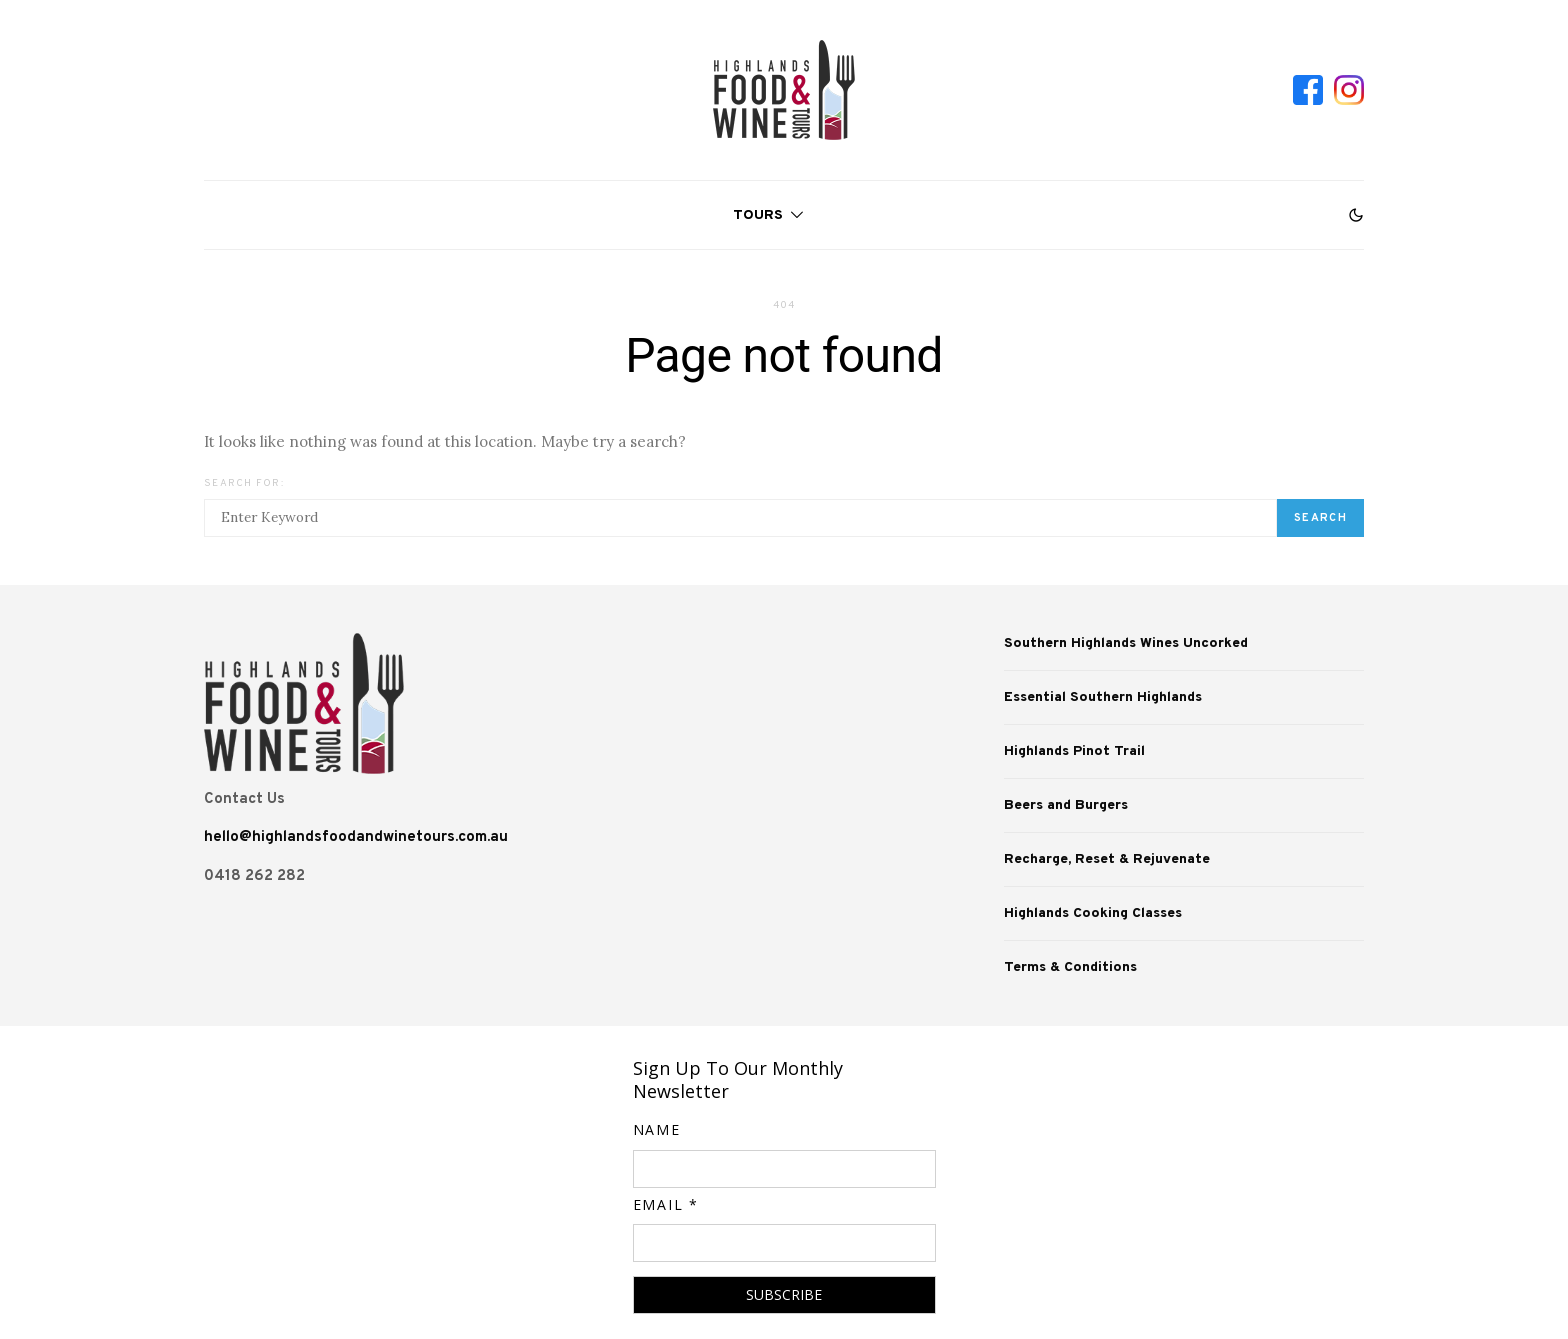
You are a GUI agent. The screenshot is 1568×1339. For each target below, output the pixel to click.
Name (657, 1129)
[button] (1356, 215)
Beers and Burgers (1066, 805)
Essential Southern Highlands (1103, 697)
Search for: (244, 483)
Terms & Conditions (1070, 967)
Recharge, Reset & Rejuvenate (1107, 859)
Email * (666, 1204)
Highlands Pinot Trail (1074, 751)
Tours (758, 215)
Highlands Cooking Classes (1093, 913)
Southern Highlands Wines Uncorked (1126, 643)
